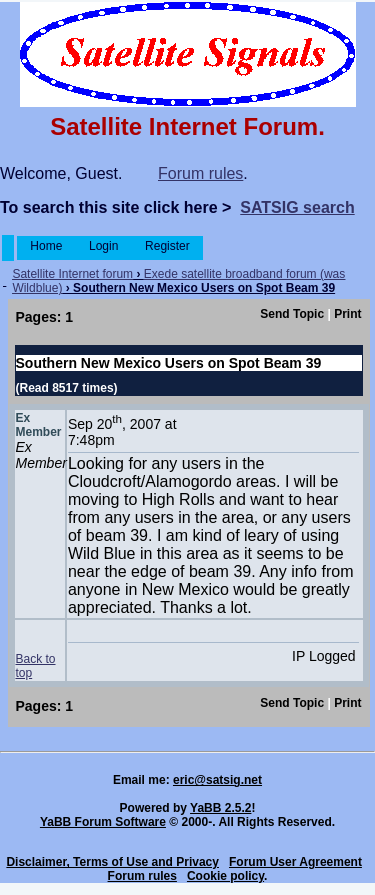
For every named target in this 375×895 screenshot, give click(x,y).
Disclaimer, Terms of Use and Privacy (112, 862)
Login (104, 246)
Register (167, 246)
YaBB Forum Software (103, 822)
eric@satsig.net (217, 780)
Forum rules (200, 173)
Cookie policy (225, 876)
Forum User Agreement (295, 862)
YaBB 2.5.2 (220, 808)
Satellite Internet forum (72, 274)
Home (46, 246)
